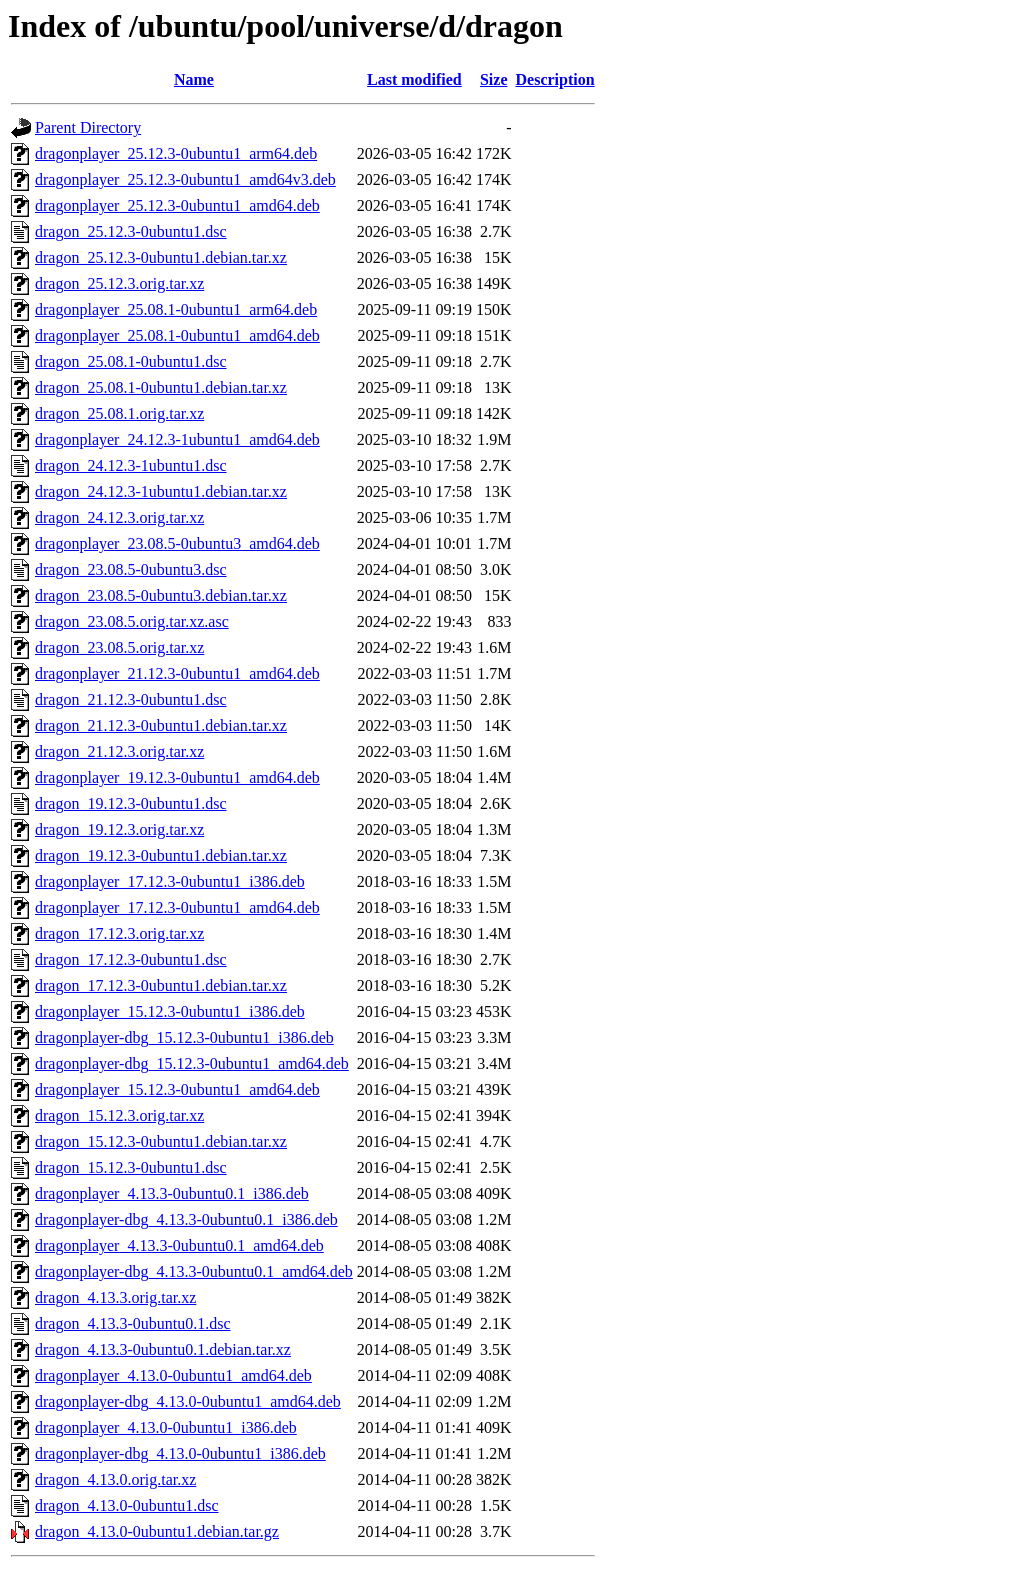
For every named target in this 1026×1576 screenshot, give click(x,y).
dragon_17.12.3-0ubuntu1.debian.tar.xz (161, 985)
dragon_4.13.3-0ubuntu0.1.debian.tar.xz (163, 1349)
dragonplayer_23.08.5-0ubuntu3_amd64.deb (177, 543)
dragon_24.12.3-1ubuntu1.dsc (131, 465)
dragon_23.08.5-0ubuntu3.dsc (131, 569)
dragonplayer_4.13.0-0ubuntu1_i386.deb (166, 1427)
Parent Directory (88, 127)
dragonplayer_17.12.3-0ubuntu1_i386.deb (170, 881)
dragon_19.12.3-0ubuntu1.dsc (131, 803)
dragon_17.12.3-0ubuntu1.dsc (131, 959)
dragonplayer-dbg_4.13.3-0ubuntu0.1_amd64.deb (194, 1271)
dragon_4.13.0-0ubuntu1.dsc (127, 1505)
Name (194, 79)
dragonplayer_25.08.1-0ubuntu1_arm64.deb (176, 309)
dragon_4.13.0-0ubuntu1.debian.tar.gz (157, 1531)
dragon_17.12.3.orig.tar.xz (119, 933)
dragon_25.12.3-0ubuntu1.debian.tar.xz (161, 257)
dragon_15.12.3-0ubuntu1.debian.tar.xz (161, 1141)
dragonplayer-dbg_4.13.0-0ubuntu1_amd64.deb (188, 1401)
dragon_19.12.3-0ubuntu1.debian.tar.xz (161, 855)
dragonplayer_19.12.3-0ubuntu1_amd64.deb (177, 777)
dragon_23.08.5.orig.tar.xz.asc (132, 621)
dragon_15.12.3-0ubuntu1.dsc (131, 1167)
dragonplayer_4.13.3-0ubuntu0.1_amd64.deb (179, 1245)
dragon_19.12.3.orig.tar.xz (119, 829)
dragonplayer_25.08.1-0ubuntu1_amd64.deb (177, 335)
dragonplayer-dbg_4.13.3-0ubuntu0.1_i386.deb (186, 1219)
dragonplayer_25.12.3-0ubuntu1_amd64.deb (177, 205)
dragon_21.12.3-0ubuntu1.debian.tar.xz (161, 725)
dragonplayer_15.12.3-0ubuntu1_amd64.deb (177, 1089)
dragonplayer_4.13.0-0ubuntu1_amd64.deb (173, 1375)
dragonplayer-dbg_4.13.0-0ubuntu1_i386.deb (180, 1453)
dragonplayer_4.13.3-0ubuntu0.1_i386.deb (172, 1193)
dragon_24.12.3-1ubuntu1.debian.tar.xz (161, 491)
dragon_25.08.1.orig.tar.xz (119, 413)
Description (555, 79)
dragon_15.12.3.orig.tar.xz (119, 1115)
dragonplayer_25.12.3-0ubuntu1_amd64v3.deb (185, 179)
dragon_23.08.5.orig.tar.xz (119, 647)
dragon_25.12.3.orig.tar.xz (119, 283)
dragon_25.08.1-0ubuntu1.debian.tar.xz (161, 387)
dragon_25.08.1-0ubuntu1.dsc (131, 361)
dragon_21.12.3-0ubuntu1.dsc (131, 699)
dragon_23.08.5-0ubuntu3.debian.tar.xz (161, 595)
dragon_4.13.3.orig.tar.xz (115, 1297)
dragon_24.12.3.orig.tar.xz (119, 517)
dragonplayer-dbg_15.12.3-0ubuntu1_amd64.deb (192, 1063)
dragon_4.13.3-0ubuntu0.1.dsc (133, 1323)
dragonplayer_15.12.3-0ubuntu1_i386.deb (170, 1011)
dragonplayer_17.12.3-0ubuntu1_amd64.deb (177, 907)
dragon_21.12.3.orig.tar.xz (119, 751)
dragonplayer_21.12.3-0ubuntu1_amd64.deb (177, 673)
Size (494, 79)
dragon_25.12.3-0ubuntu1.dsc (131, 231)
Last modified (414, 79)
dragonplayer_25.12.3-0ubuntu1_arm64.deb (176, 153)
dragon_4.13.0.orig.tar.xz (115, 1479)
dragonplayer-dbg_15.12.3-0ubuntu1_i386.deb (184, 1037)
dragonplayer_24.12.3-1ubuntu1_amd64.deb (177, 439)
